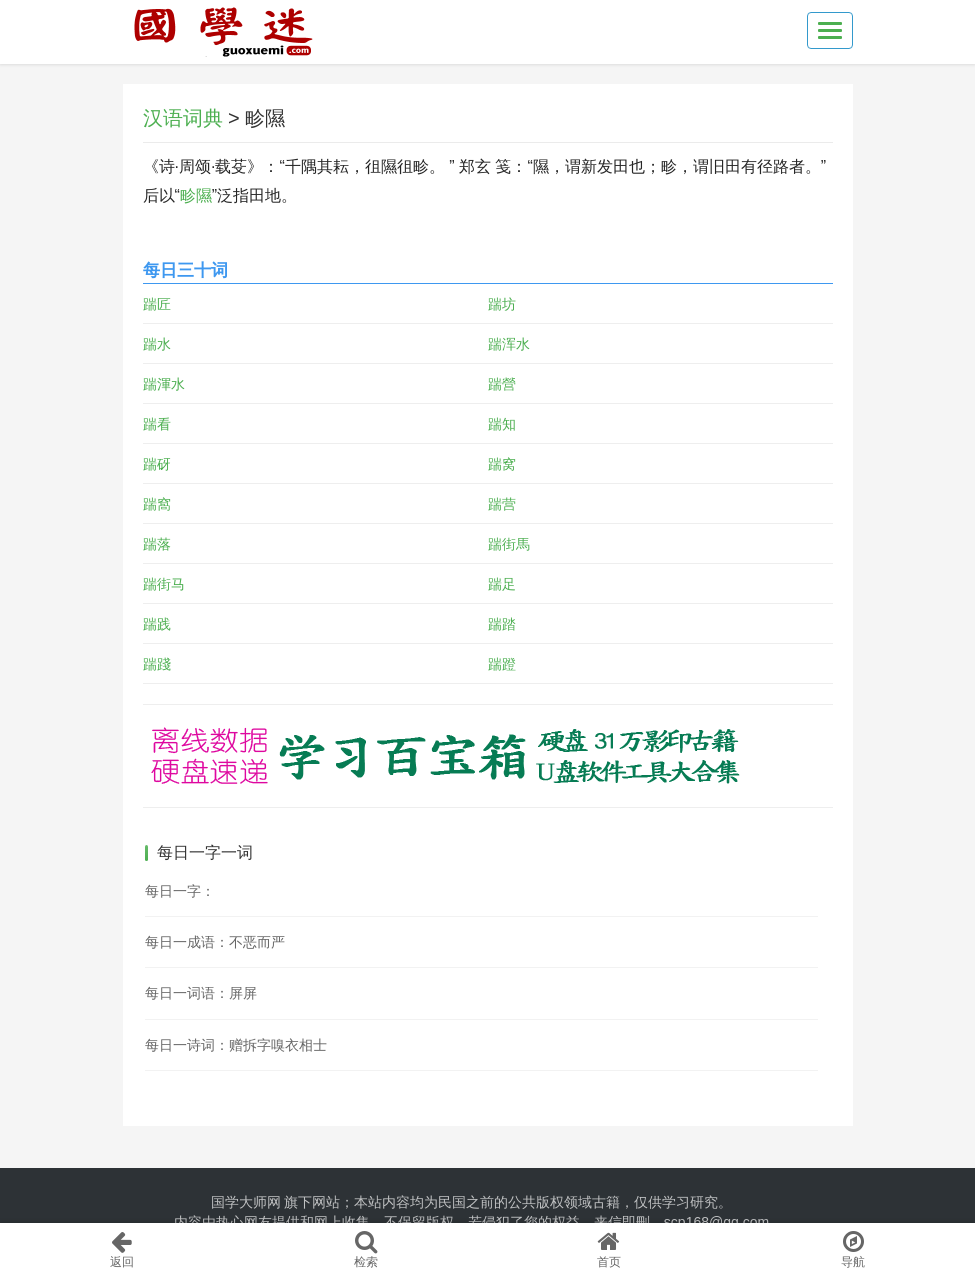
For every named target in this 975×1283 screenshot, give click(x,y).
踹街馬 (509, 544)
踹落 (157, 544)
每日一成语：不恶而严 (215, 942)
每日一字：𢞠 (180, 891)
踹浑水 (509, 344)
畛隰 (196, 195)
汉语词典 (183, 118)
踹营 (502, 504)
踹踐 (157, 664)
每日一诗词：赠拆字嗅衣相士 (236, 1045)
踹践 (157, 624)
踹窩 (157, 504)
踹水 (157, 344)
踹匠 (157, 304)
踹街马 (164, 584)
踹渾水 (164, 384)
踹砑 (157, 464)
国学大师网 (246, 1202)
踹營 (502, 384)
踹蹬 (502, 664)
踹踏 (502, 624)
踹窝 (502, 464)
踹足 (502, 584)
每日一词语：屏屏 (201, 993)
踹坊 (502, 304)
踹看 (157, 424)
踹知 (502, 424)
